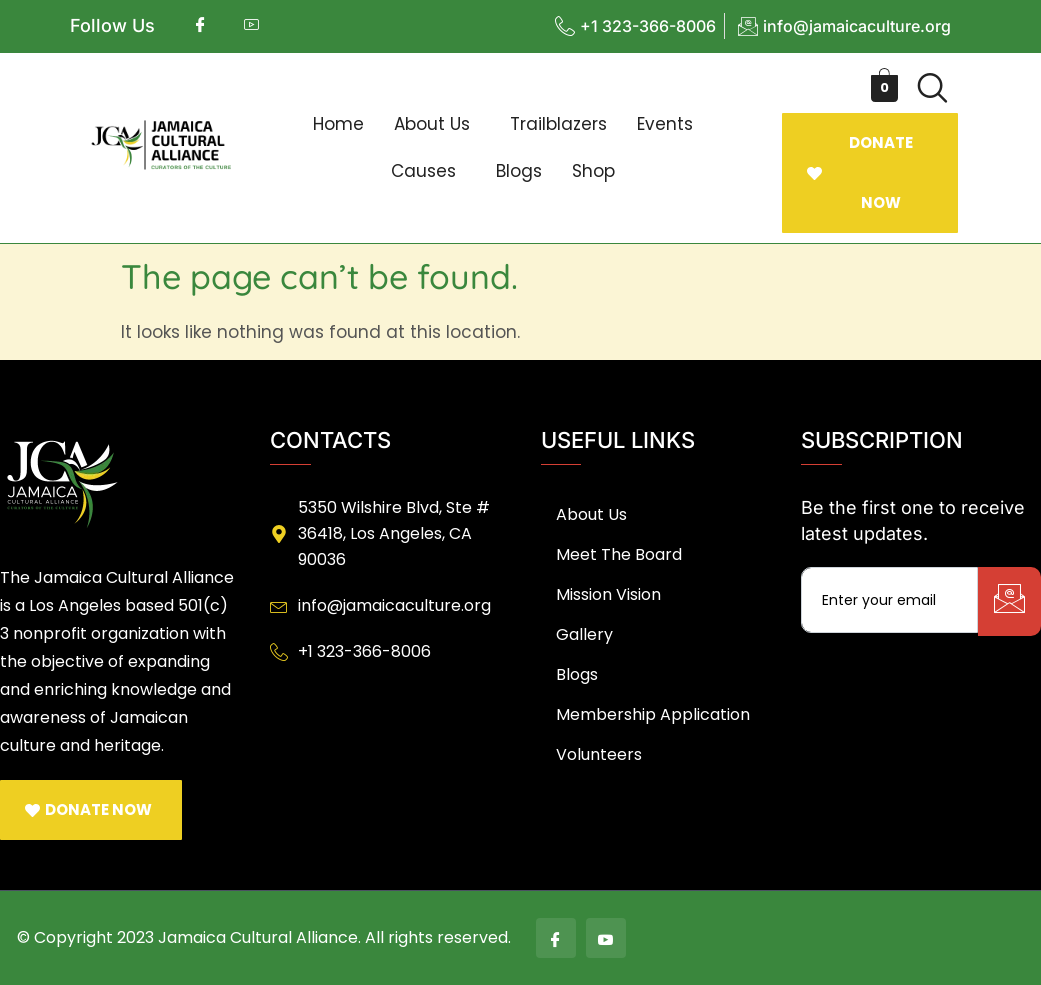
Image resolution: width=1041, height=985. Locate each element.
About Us (432, 124)
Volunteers (599, 754)
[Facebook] (556, 938)
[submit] (1009, 601)
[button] (437, 124)
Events (665, 124)
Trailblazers (558, 124)
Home (338, 124)
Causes (423, 171)
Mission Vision (608, 594)
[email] (889, 600)
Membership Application (653, 714)
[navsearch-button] (933, 88)
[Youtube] (606, 938)
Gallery (584, 634)
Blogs (519, 171)
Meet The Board (619, 554)
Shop (593, 171)
